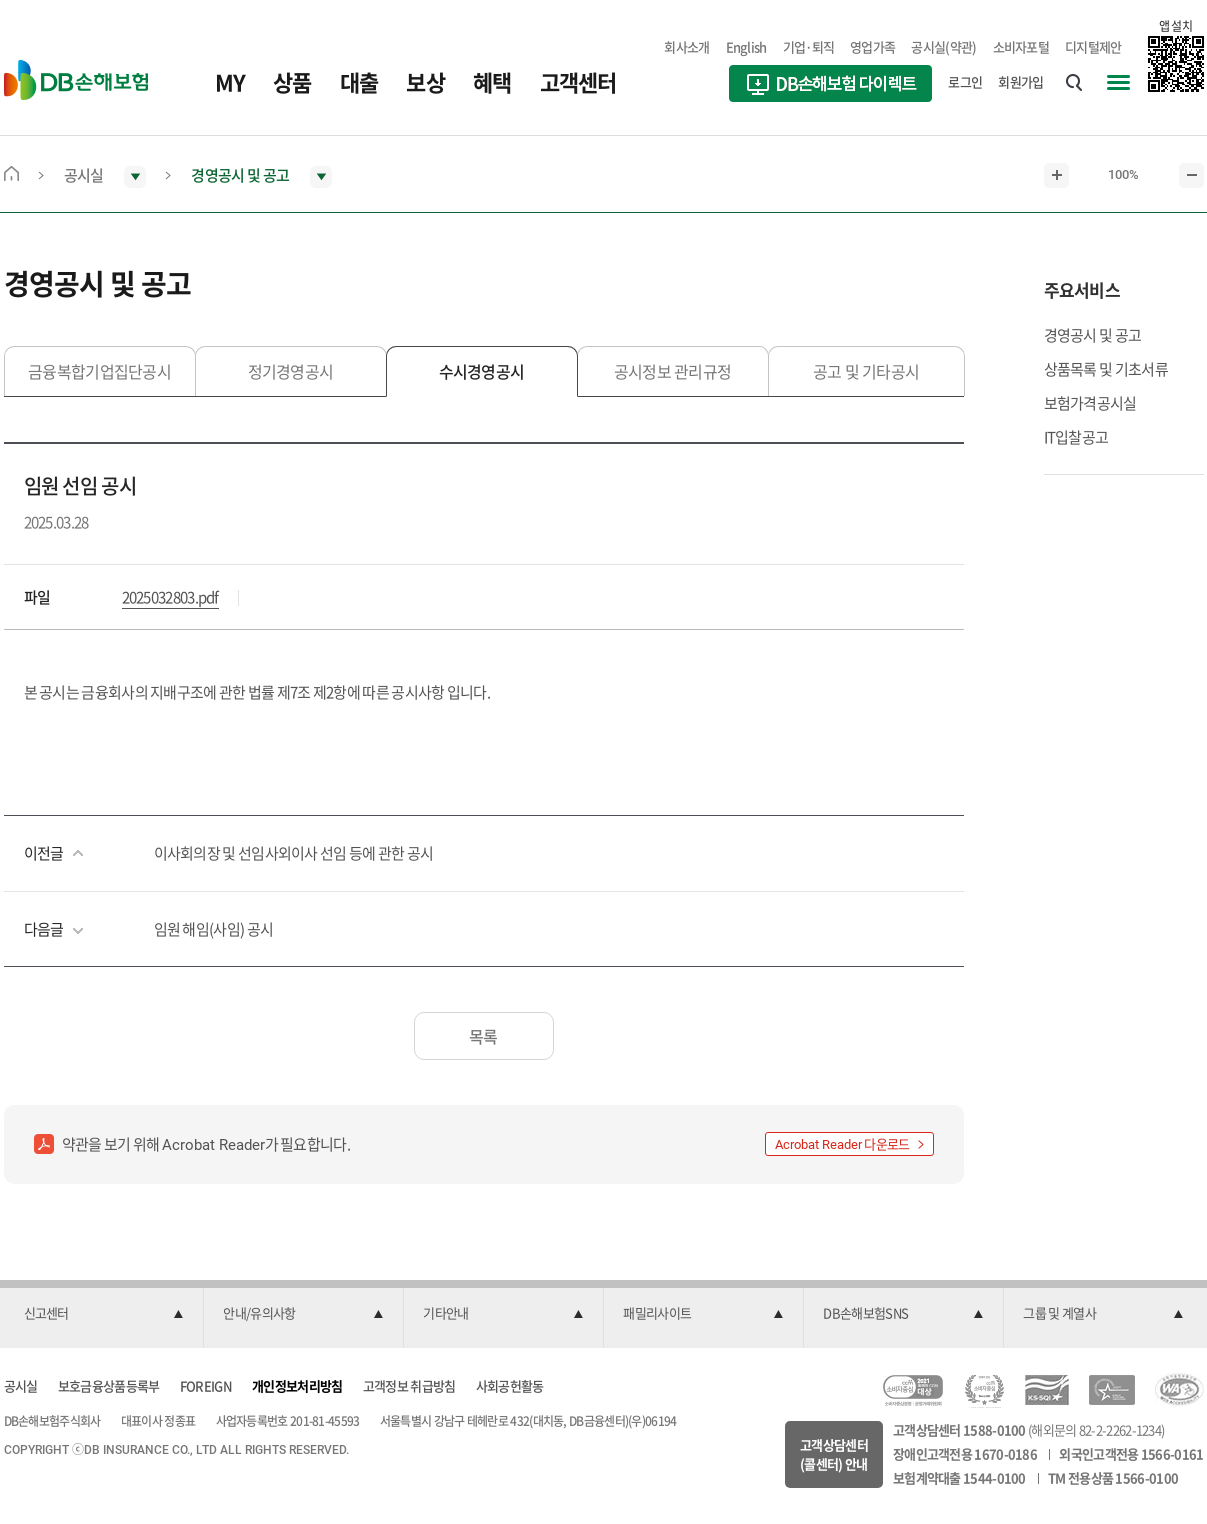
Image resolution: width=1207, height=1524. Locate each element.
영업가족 (872, 46)
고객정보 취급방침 (409, 1385)
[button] (104, 1314)
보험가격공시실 (1090, 403)
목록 (483, 1036)
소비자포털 (1021, 46)
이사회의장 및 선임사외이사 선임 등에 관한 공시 (294, 853)
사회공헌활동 (510, 1385)
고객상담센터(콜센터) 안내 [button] (834, 1454)
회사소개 (686, 46)
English (746, 46)
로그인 (965, 81)
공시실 (21, 1385)
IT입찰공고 (1076, 437)
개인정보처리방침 (297, 1385)
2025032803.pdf (170, 597)
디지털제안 (1093, 46)
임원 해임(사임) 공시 (214, 929)
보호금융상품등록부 (109, 1385)
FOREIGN (206, 1385)
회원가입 (1020, 81)
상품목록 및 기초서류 (1106, 369)
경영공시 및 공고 (1093, 335)
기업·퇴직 (809, 46)
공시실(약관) (943, 46)
